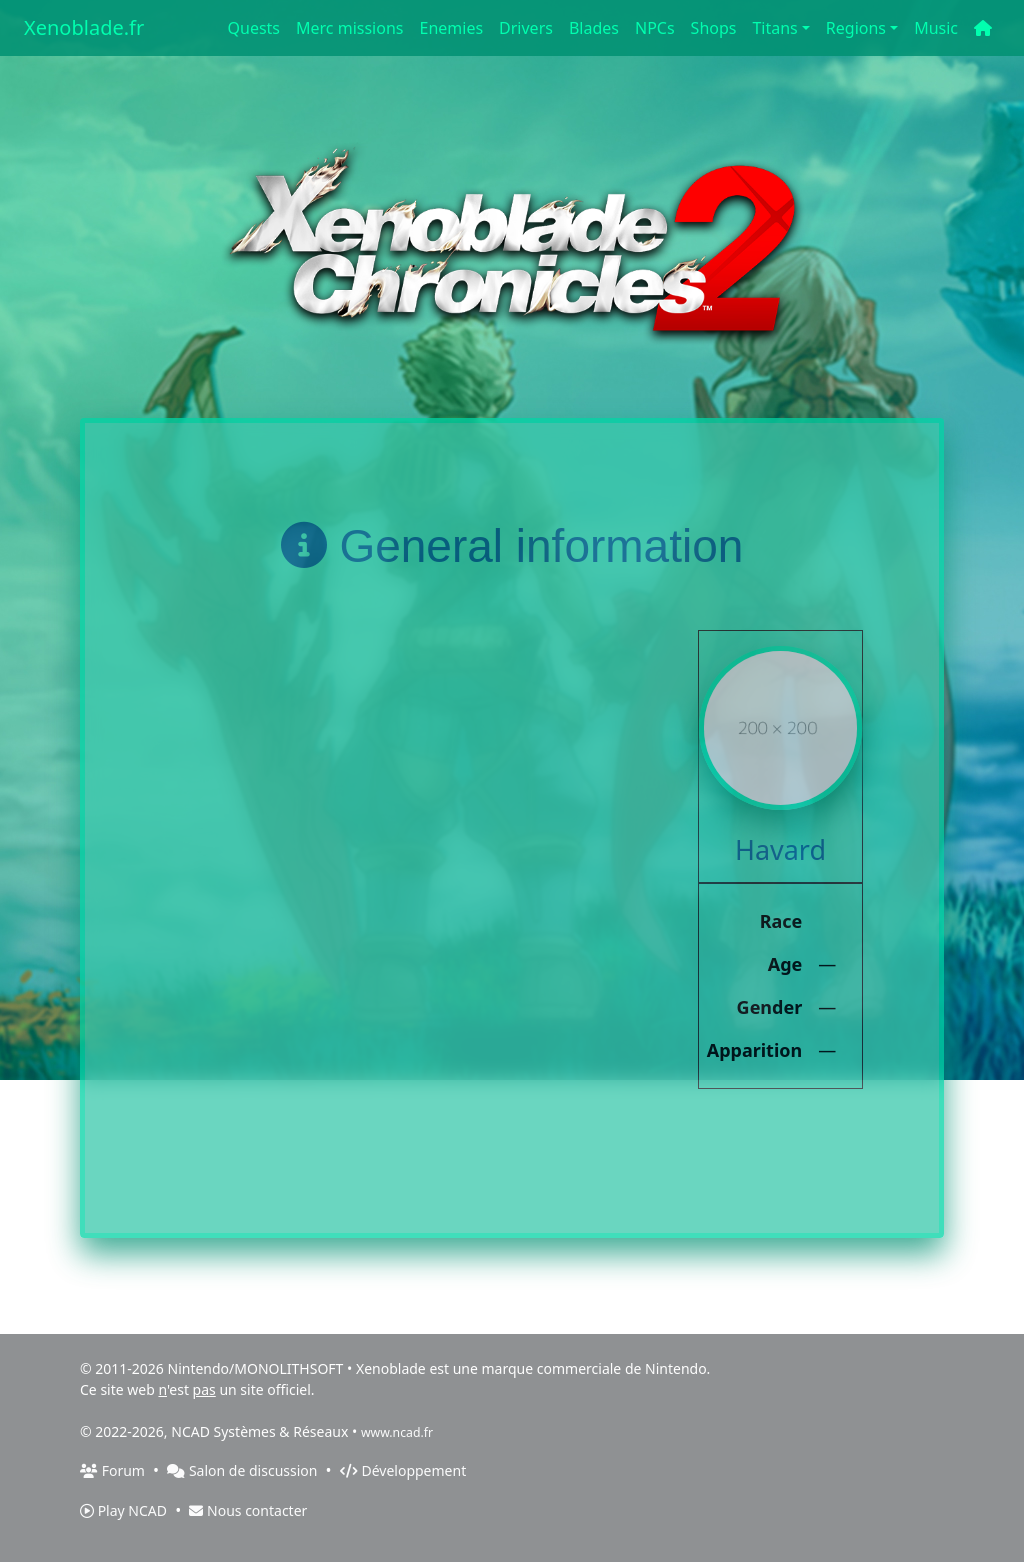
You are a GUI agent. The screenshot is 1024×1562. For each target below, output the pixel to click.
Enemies (451, 28)
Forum (112, 1470)
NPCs (655, 28)
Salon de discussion (242, 1470)
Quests (254, 28)
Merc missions (349, 28)
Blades (594, 28)
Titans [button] (774, 28)
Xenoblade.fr (84, 27)
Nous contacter (248, 1510)
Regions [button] (856, 28)
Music (936, 28)
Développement (403, 1470)
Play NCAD (123, 1510)
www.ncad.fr (397, 1432)
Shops (714, 28)
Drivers (526, 28)
